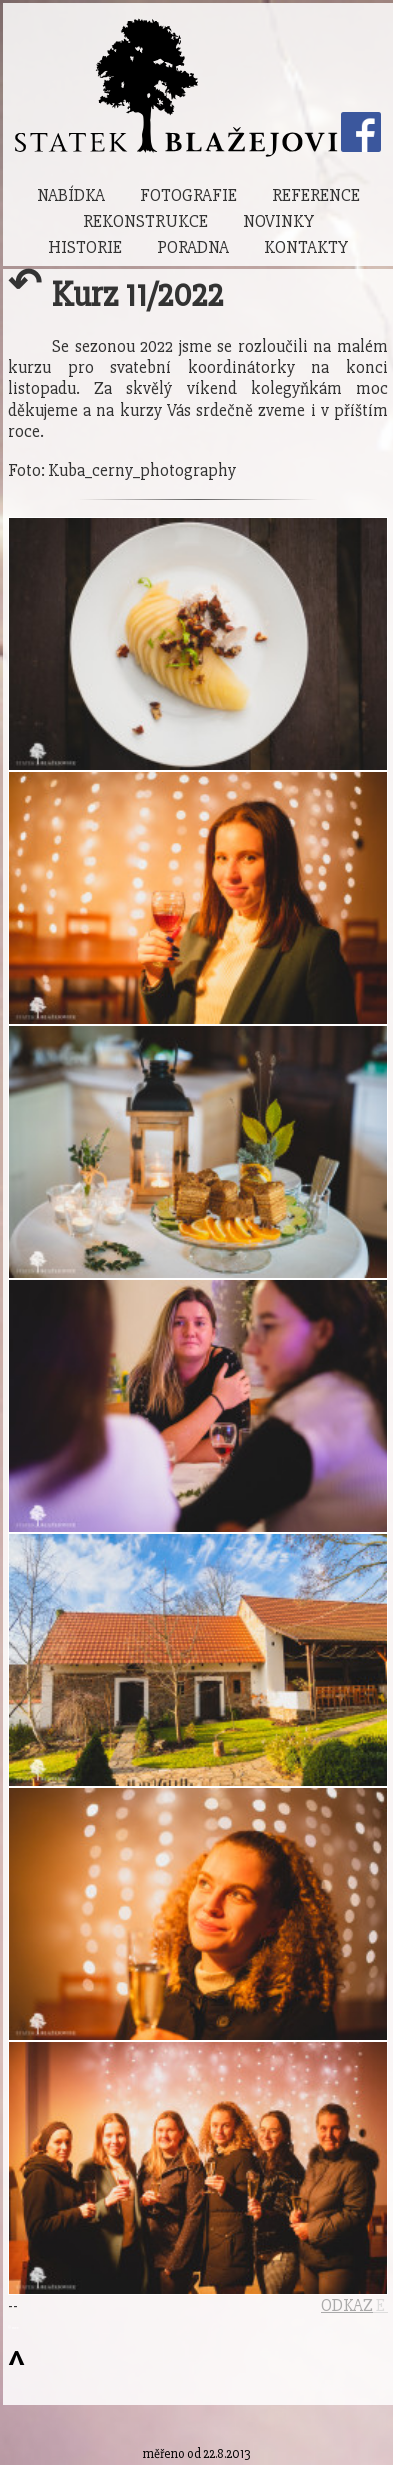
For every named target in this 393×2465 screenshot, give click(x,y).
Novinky (278, 221)
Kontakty (306, 247)
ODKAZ (347, 2305)
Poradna (193, 247)
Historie (85, 247)
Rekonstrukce (145, 221)
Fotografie (188, 195)
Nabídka (71, 195)
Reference (316, 195)
